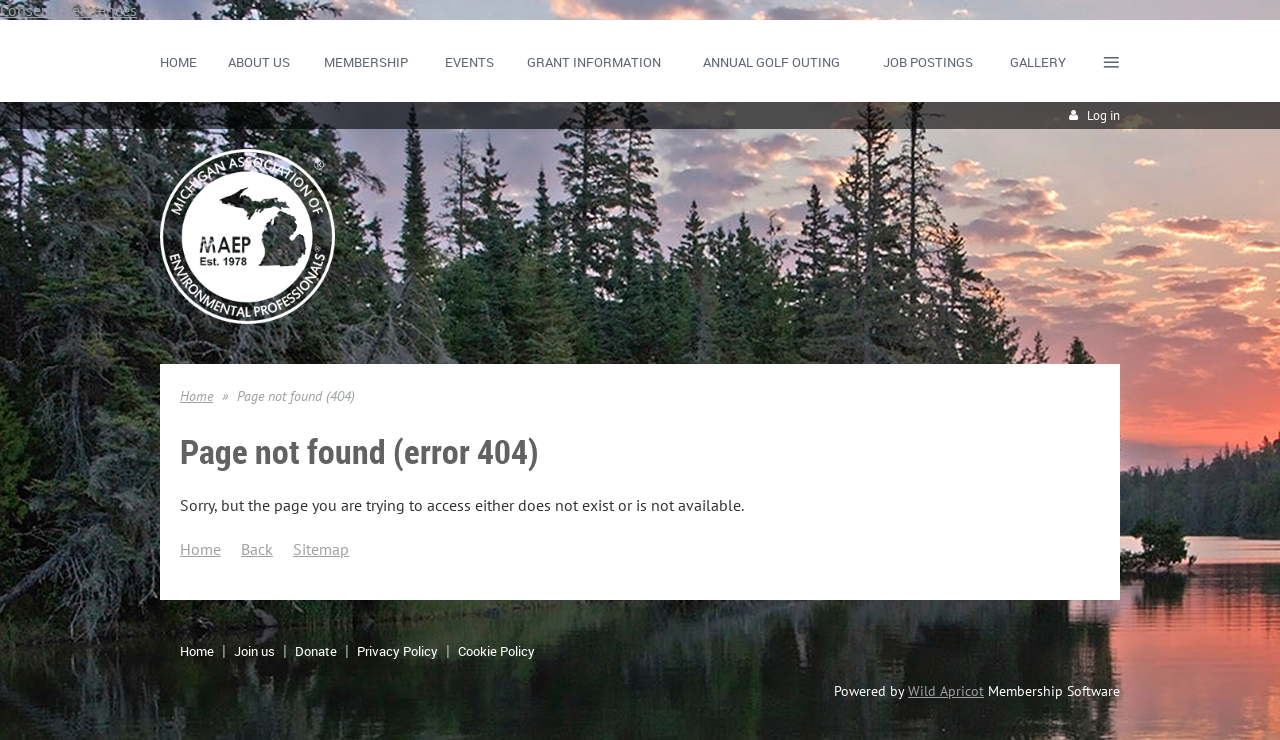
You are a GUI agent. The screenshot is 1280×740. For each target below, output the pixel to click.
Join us (254, 651)
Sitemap (321, 549)
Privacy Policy (397, 651)
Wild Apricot (946, 691)
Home (196, 396)
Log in (1103, 115)
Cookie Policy (496, 651)
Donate (316, 651)
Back (257, 549)
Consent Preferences (68, 10)
